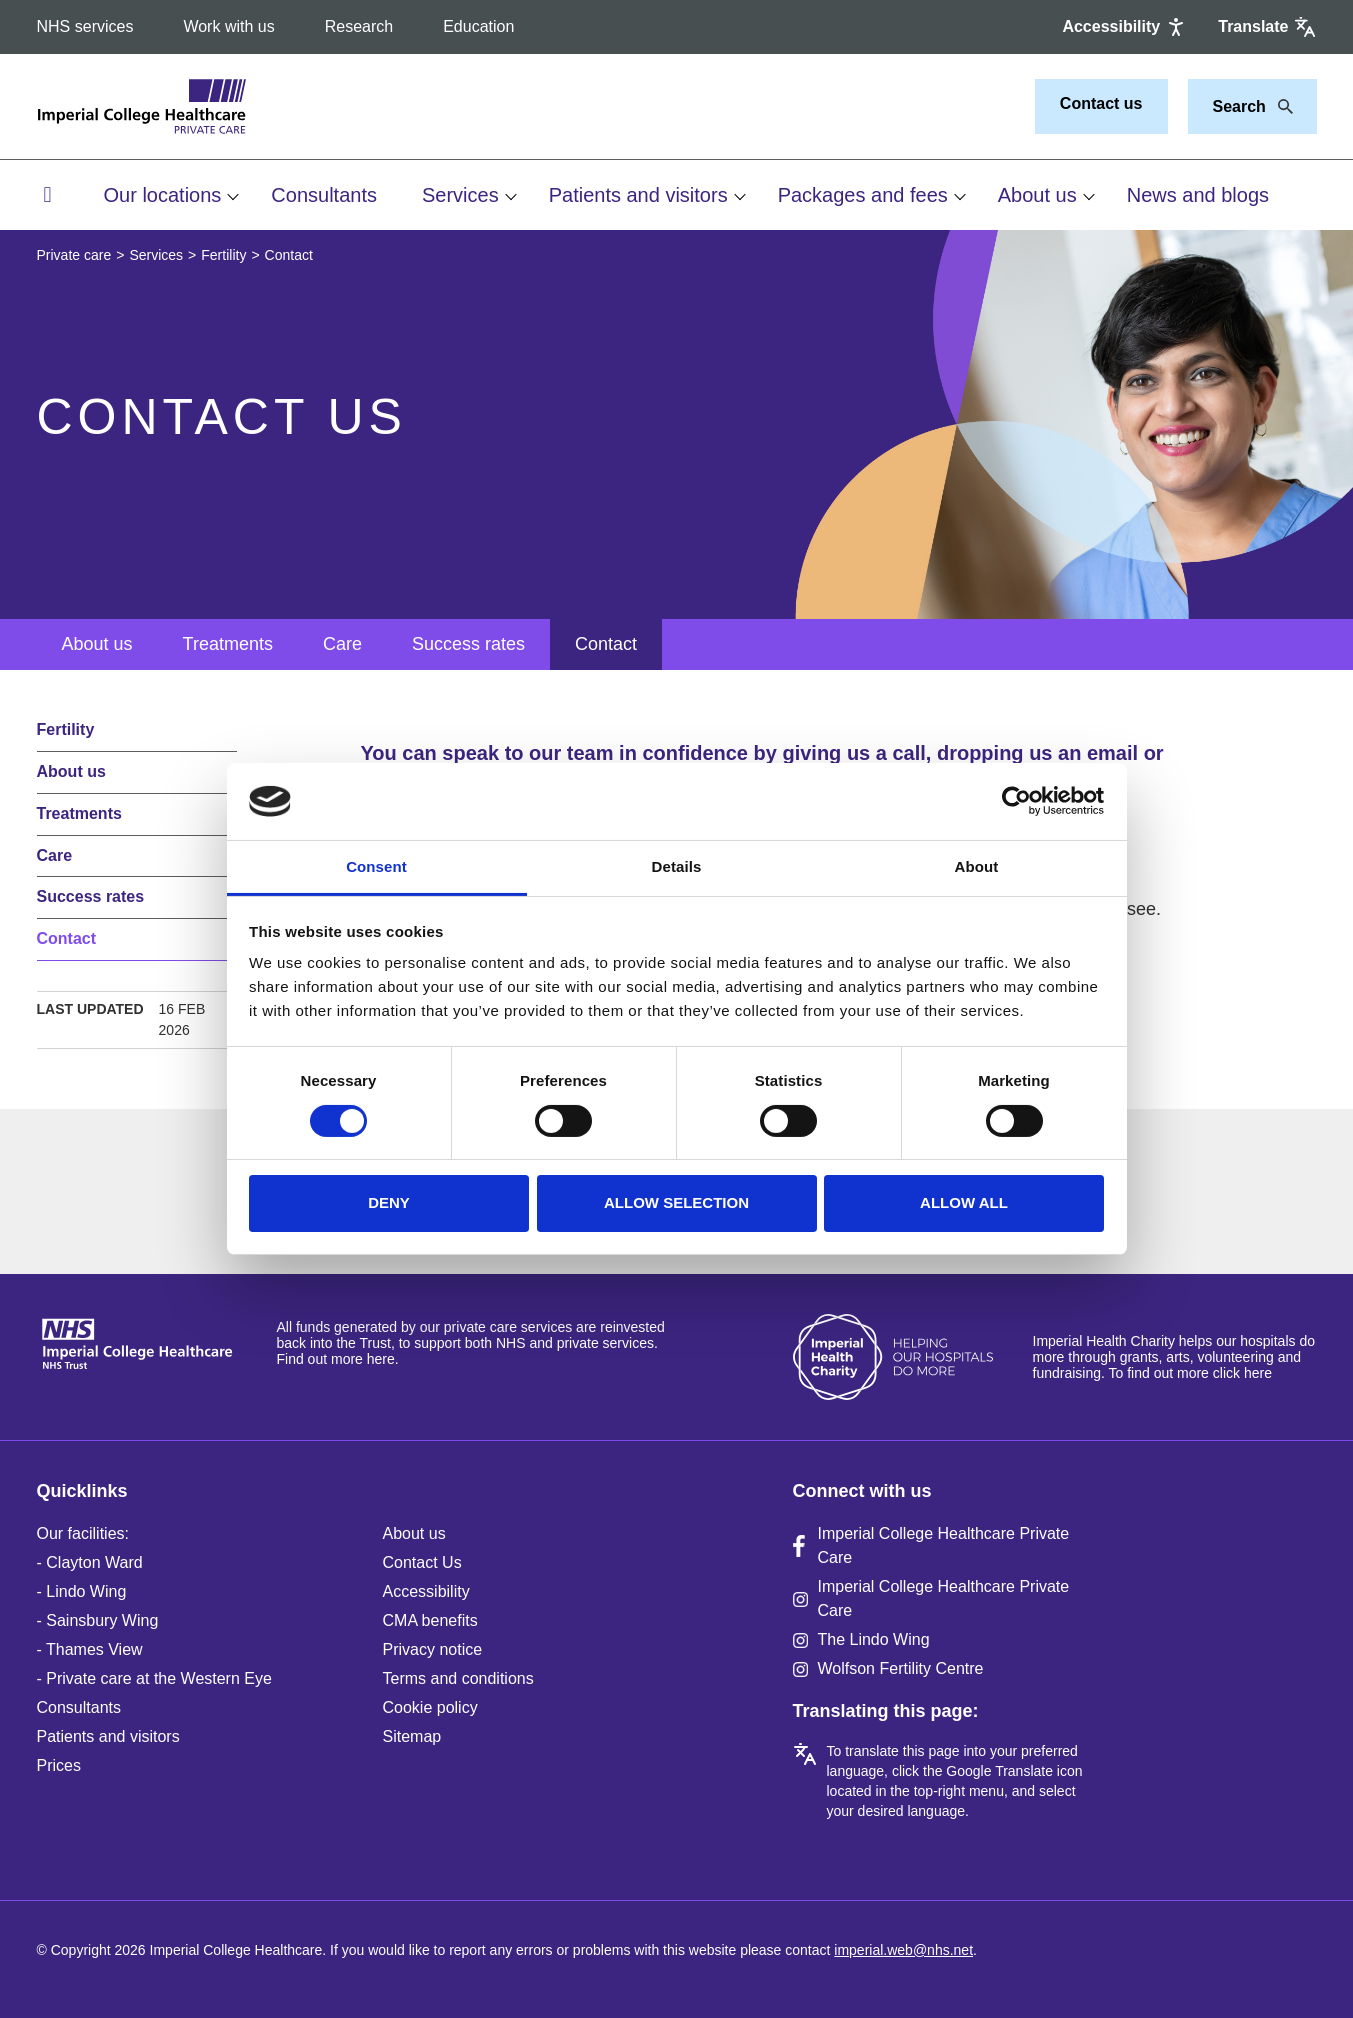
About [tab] (977, 866)
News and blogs (1198, 195)
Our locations (163, 195)
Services (460, 195)
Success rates (468, 644)
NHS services (85, 26)
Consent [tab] (376, 866)
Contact (606, 644)
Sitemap (412, 1736)
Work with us (228, 26)
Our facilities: (83, 1533)
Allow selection (676, 1202)
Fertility (223, 255)
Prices (59, 1765)
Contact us (1101, 103)
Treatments (228, 644)
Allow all (964, 1202)
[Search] (1280, 107)
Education (478, 26)
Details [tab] (677, 866)
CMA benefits (430, 1620)
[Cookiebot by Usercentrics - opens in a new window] (1016, 801)
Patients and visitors (638, 195)
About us (1037, 195)
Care (342, 644)
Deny (389, 1202)
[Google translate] (1267, 27)
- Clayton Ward (90, 1562)
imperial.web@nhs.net (903, 1950)
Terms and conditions (458, 1678)
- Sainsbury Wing (98, 1620)
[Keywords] (1240, 107)
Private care (74, 255)
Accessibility (426, 1591)
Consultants (324, 195)
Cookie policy (430, 1707)
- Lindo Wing (82, 1591)
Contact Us (422, 1562)
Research (359, 26)
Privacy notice (433, 1649)
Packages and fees (863, 195)
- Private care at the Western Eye (154, 1678)
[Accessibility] (1125, 27)
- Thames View (90, 1649)
